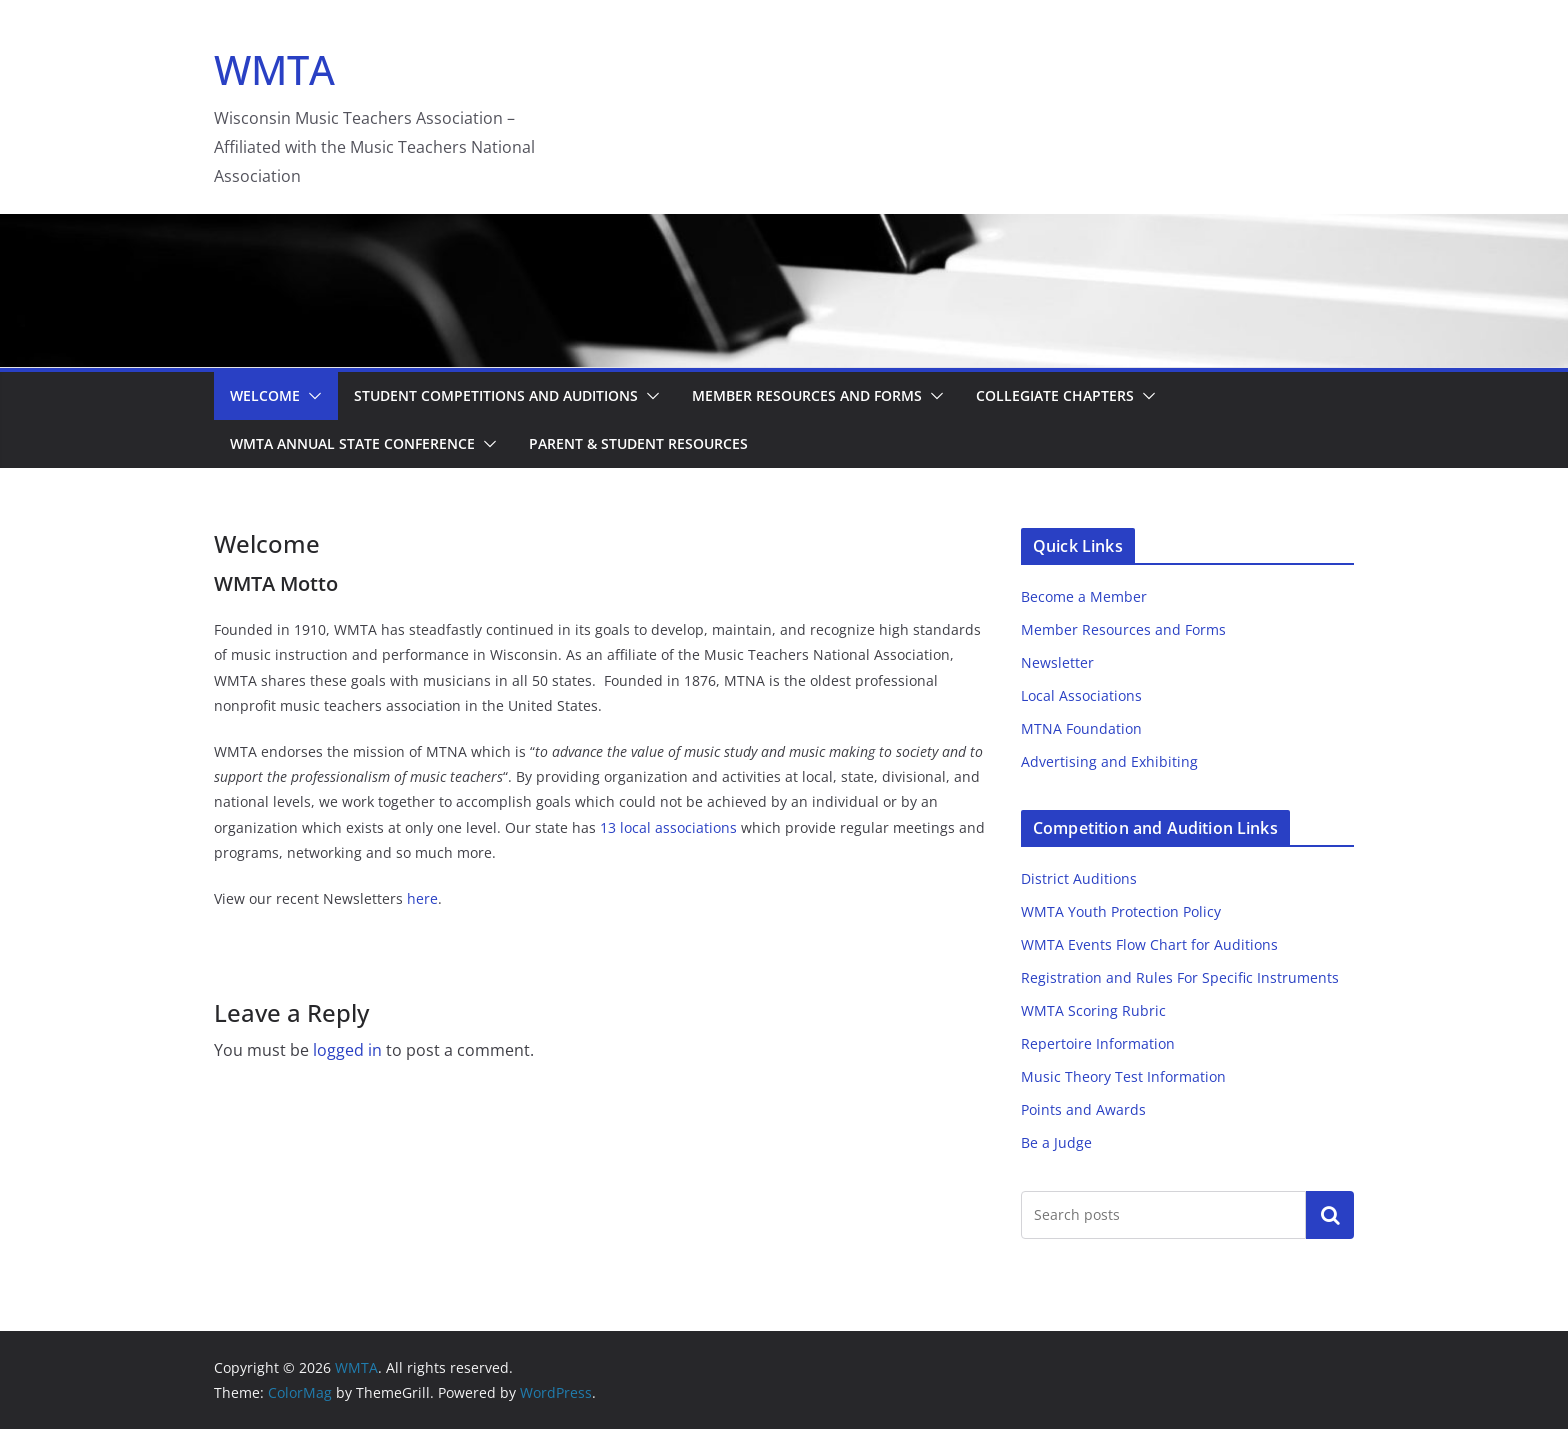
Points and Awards (1083, 1109)
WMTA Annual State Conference (352, 443)
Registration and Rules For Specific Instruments (1180, 977)
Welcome (265, 395)
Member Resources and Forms (807, 395)
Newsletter (1057, 662)
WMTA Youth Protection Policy (1121, 911)
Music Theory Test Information (1123, 1076)
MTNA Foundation (1081, 728)
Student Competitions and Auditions (496, 395)
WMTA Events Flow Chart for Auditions (1149, 944)
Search (1330, 1214)
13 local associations (668, 827)
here (422, 898)
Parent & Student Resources (638, 443)
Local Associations (1081, 695)
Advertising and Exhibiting (1109, 761)
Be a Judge (1056, 1142)
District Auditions (1079, 878)
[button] (311, 396)
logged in (347, 1050)
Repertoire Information (1098, 1043)
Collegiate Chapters (1055, 395)
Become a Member (1084, 596)
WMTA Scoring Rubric (1093, 1010)
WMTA (274, 69)
